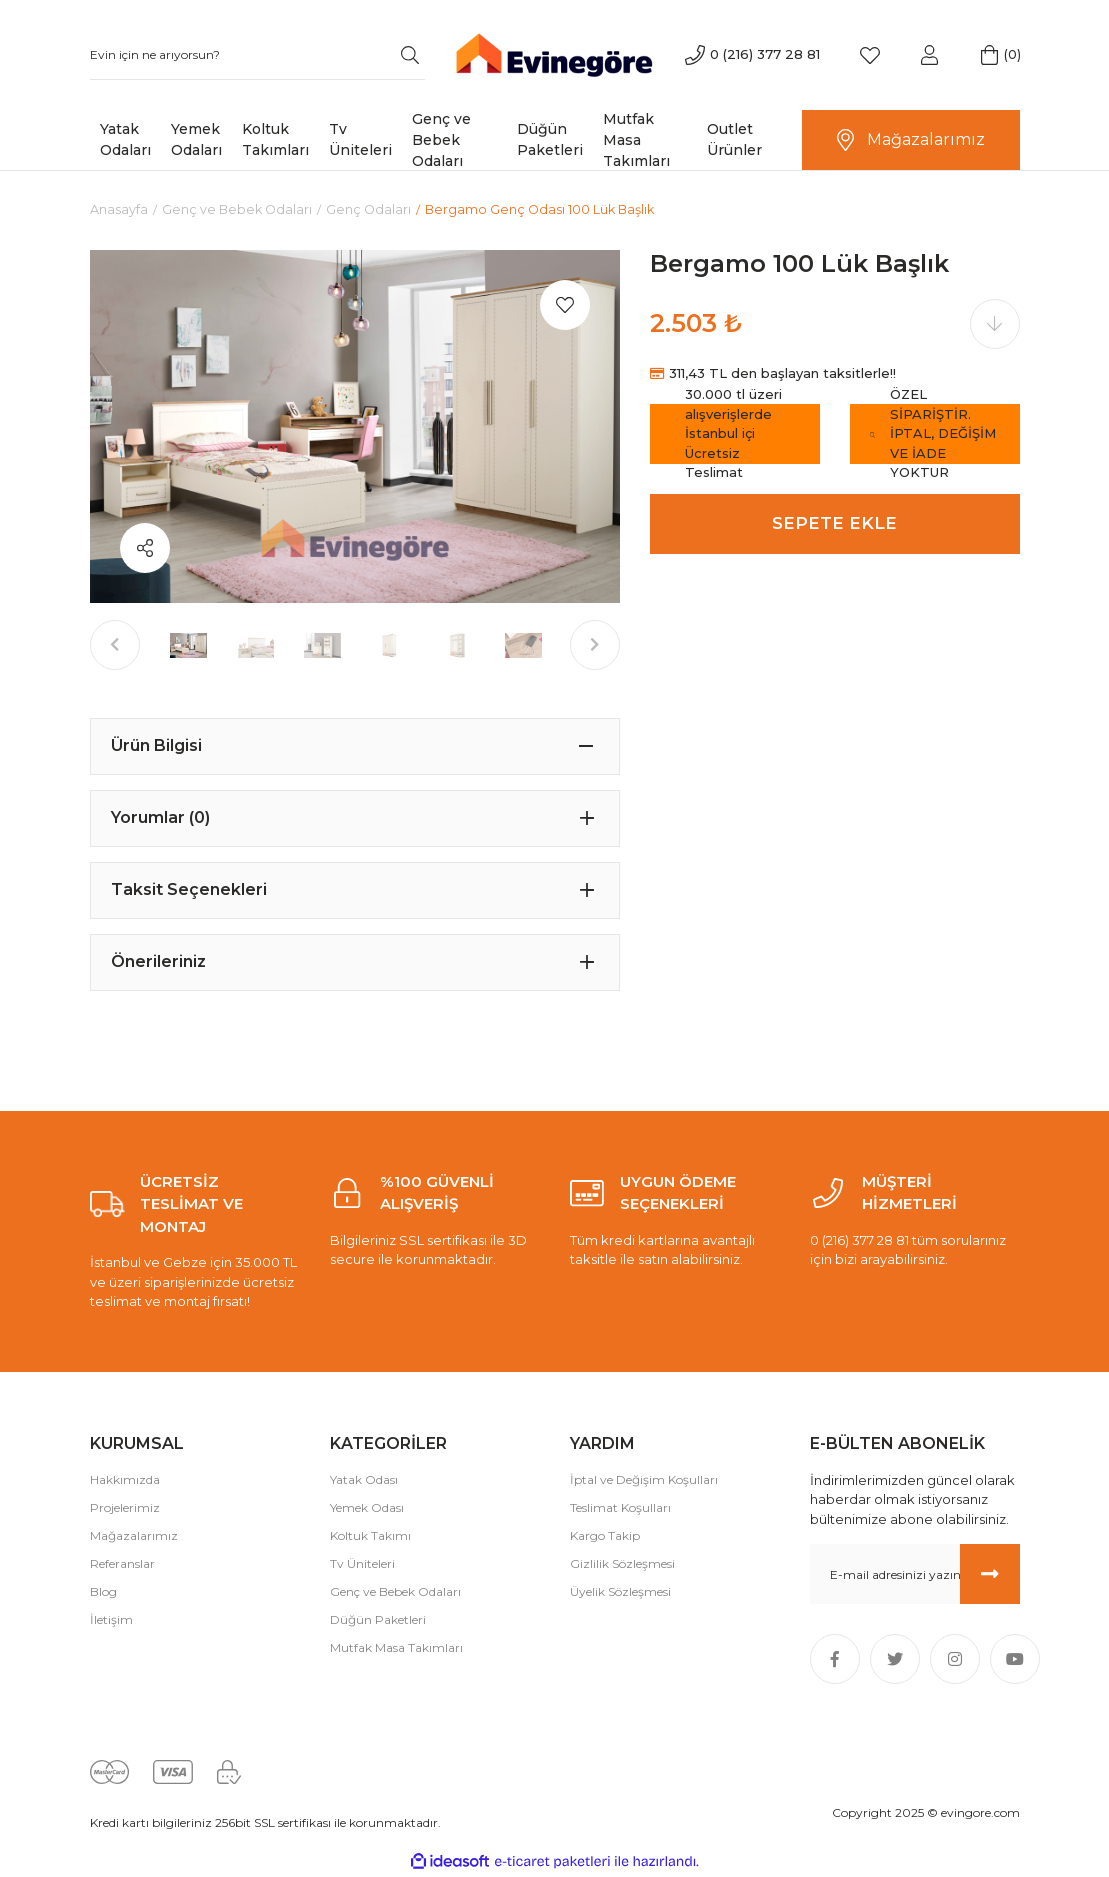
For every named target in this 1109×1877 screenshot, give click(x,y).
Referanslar (122, 1563)
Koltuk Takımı (370, 1535)
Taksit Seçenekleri (189, 890)
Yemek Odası (367, 1507)
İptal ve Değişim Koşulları (644, 1479)
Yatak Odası (364, 1479)
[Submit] (990, 1575)
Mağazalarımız (134, 1535)
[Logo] (554, 53)
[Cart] (990, 55)
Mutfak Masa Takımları (396, 1647)
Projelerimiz (125, 1507)
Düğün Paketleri (378, 1619)
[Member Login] (930, 55)
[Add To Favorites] (565, 306)
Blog (103, 1591)
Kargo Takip (605, 1535)
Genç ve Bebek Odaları (395, 1591)
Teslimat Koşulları (620, 1507)
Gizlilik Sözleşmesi (622, 1563)
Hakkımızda (125, 1479)
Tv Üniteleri (362, 1563)
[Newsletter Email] (915, 1575)
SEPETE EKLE (834, 524)
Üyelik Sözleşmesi (620, 1591)
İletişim (111, 1619)
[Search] (257, 55)
